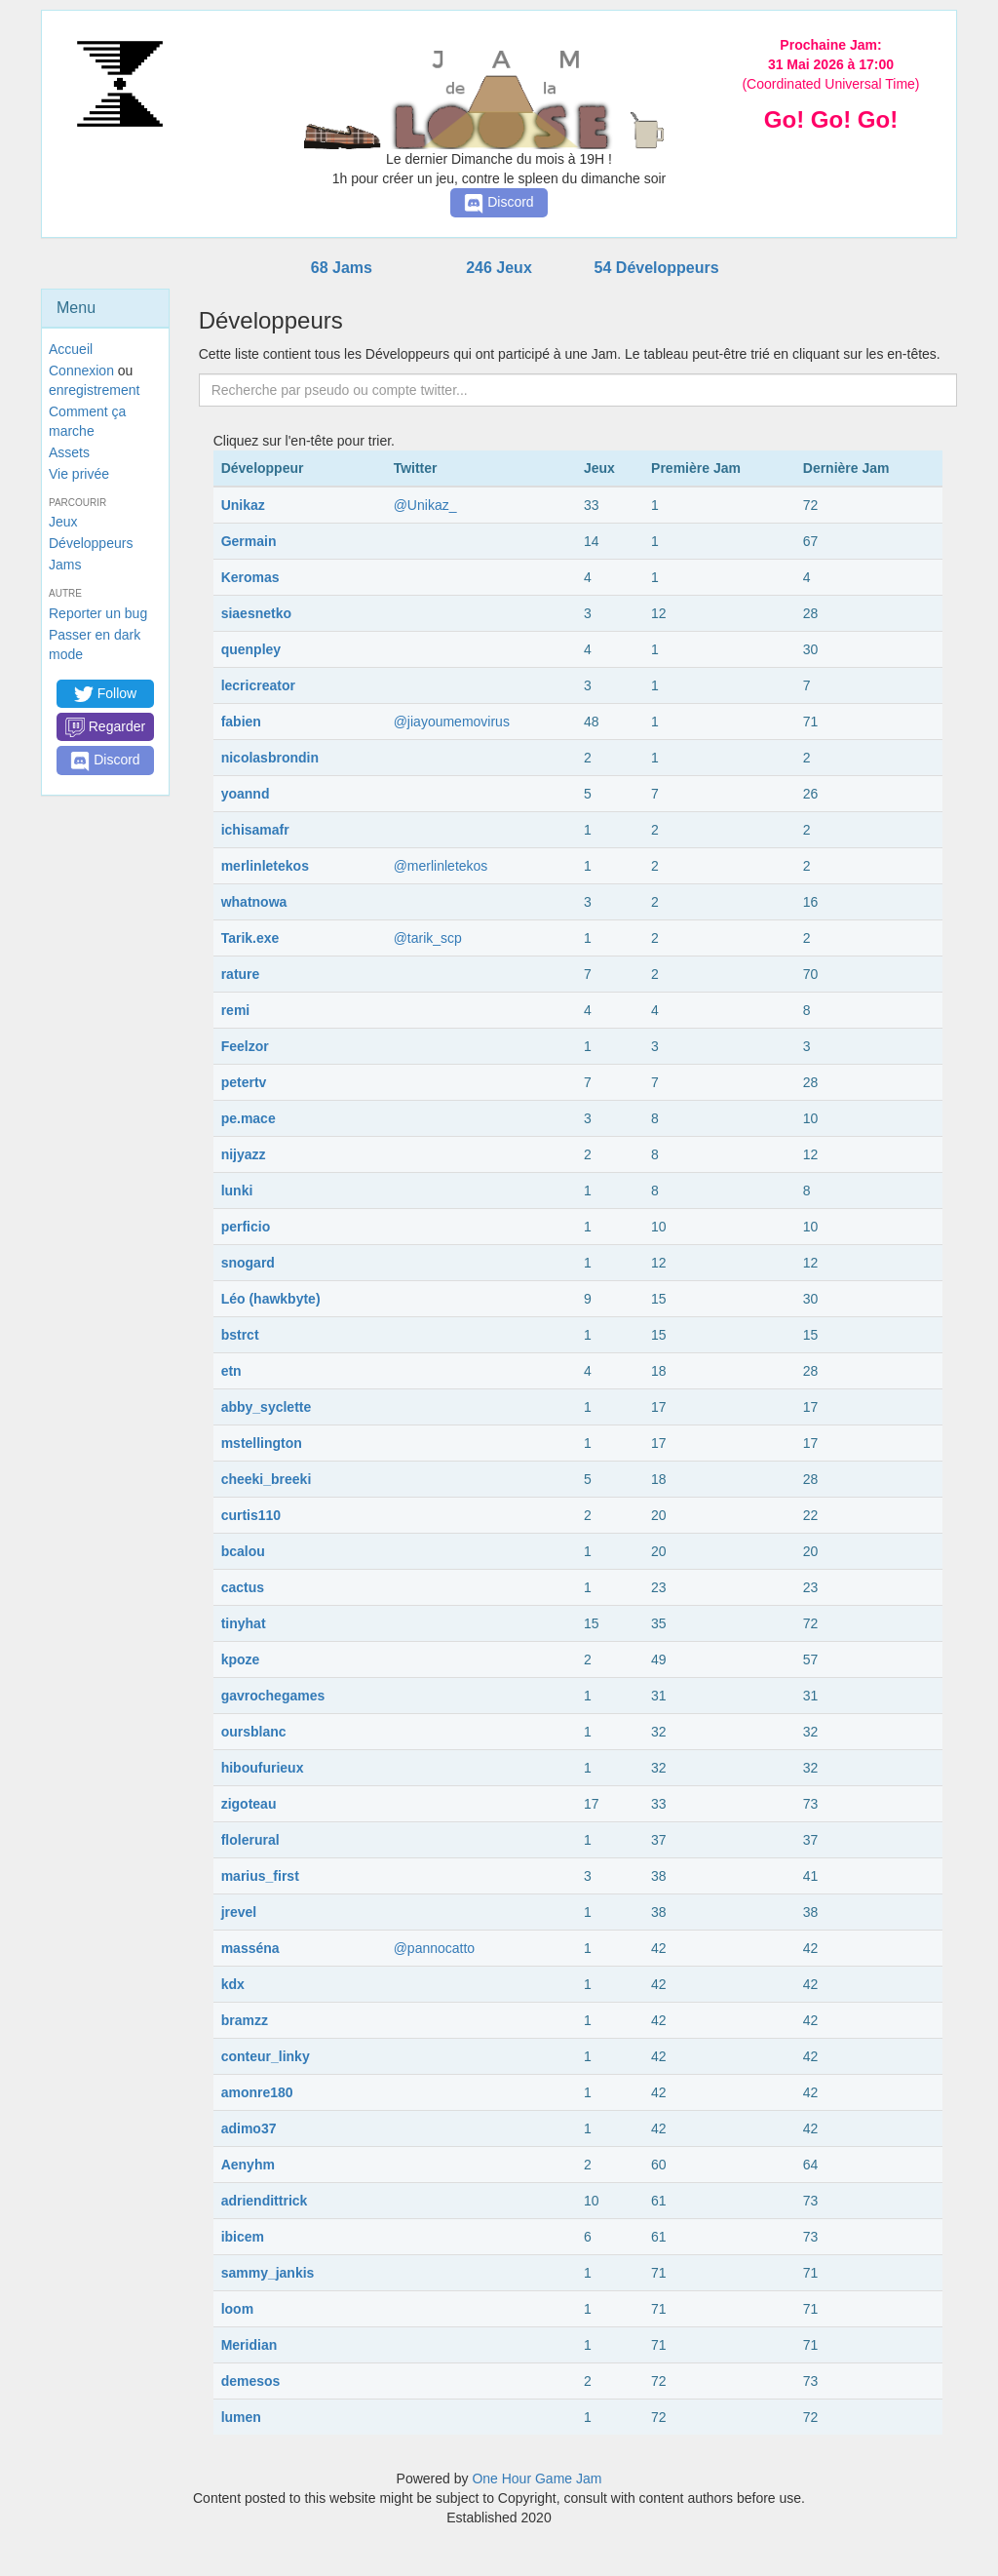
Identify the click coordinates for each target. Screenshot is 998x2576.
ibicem (242, 2236)
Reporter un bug (98, 613)
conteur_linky (265, 2056)
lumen (241, 2417)
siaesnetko (256, 613)
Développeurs (91, 543)
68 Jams (341, 267)
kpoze (240, 1659)
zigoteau (249, 1804)
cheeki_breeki (266, 1479)
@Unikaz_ (425, 505)
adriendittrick (264, 2200)
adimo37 (249, 2128)
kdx (233, 1984)
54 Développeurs (657, 267)
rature (240, 974)
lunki (237, 1190)
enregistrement (94, 390)
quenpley (251, 649)
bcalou (243, 1551)
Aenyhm (248, 2164)
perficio (246, 1226)
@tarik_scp (428, 938)
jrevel (239, 1912)
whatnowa (254, 902)
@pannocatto (435, 1948)
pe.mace (248, 1118)
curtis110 (251, 1515)
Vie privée (79, 474)
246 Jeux (499, 267)
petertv (244, 1082)
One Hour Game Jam (536, 2478)
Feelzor (245, 1046)
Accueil (71, 349)
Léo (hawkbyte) (271, 1299)
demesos (251, 2381)
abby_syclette (266, 1407)
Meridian (249, 2345)
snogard (248, 1262)
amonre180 (257, 2092)
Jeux (63, 521)
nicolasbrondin (270, 757)
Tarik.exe (250, 938)
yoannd (245, 793)
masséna (250, 1948)
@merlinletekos (441, 866)
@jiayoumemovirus (452, 721)
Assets (69, 452)
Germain (249, 541)
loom (237, 2309)
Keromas (250, 577)
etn (231, 1371)
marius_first (260, 1876)
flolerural (250, 1840)
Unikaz (243, 505)
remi (235, 1010)
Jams (65, 564)
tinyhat (243, 1623)
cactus (242, 1587)
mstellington (261, 1443)
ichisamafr (255, 830)
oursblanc (254, 1731)
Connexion (81, 370)
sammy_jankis (268, 2273)
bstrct (240, 1335)
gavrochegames (273, 1695)
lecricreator (258, 685)
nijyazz (243, 1154)
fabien (241, 721)
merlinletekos (265, 866)
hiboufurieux (262, 1768)
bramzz (244, 2020)
